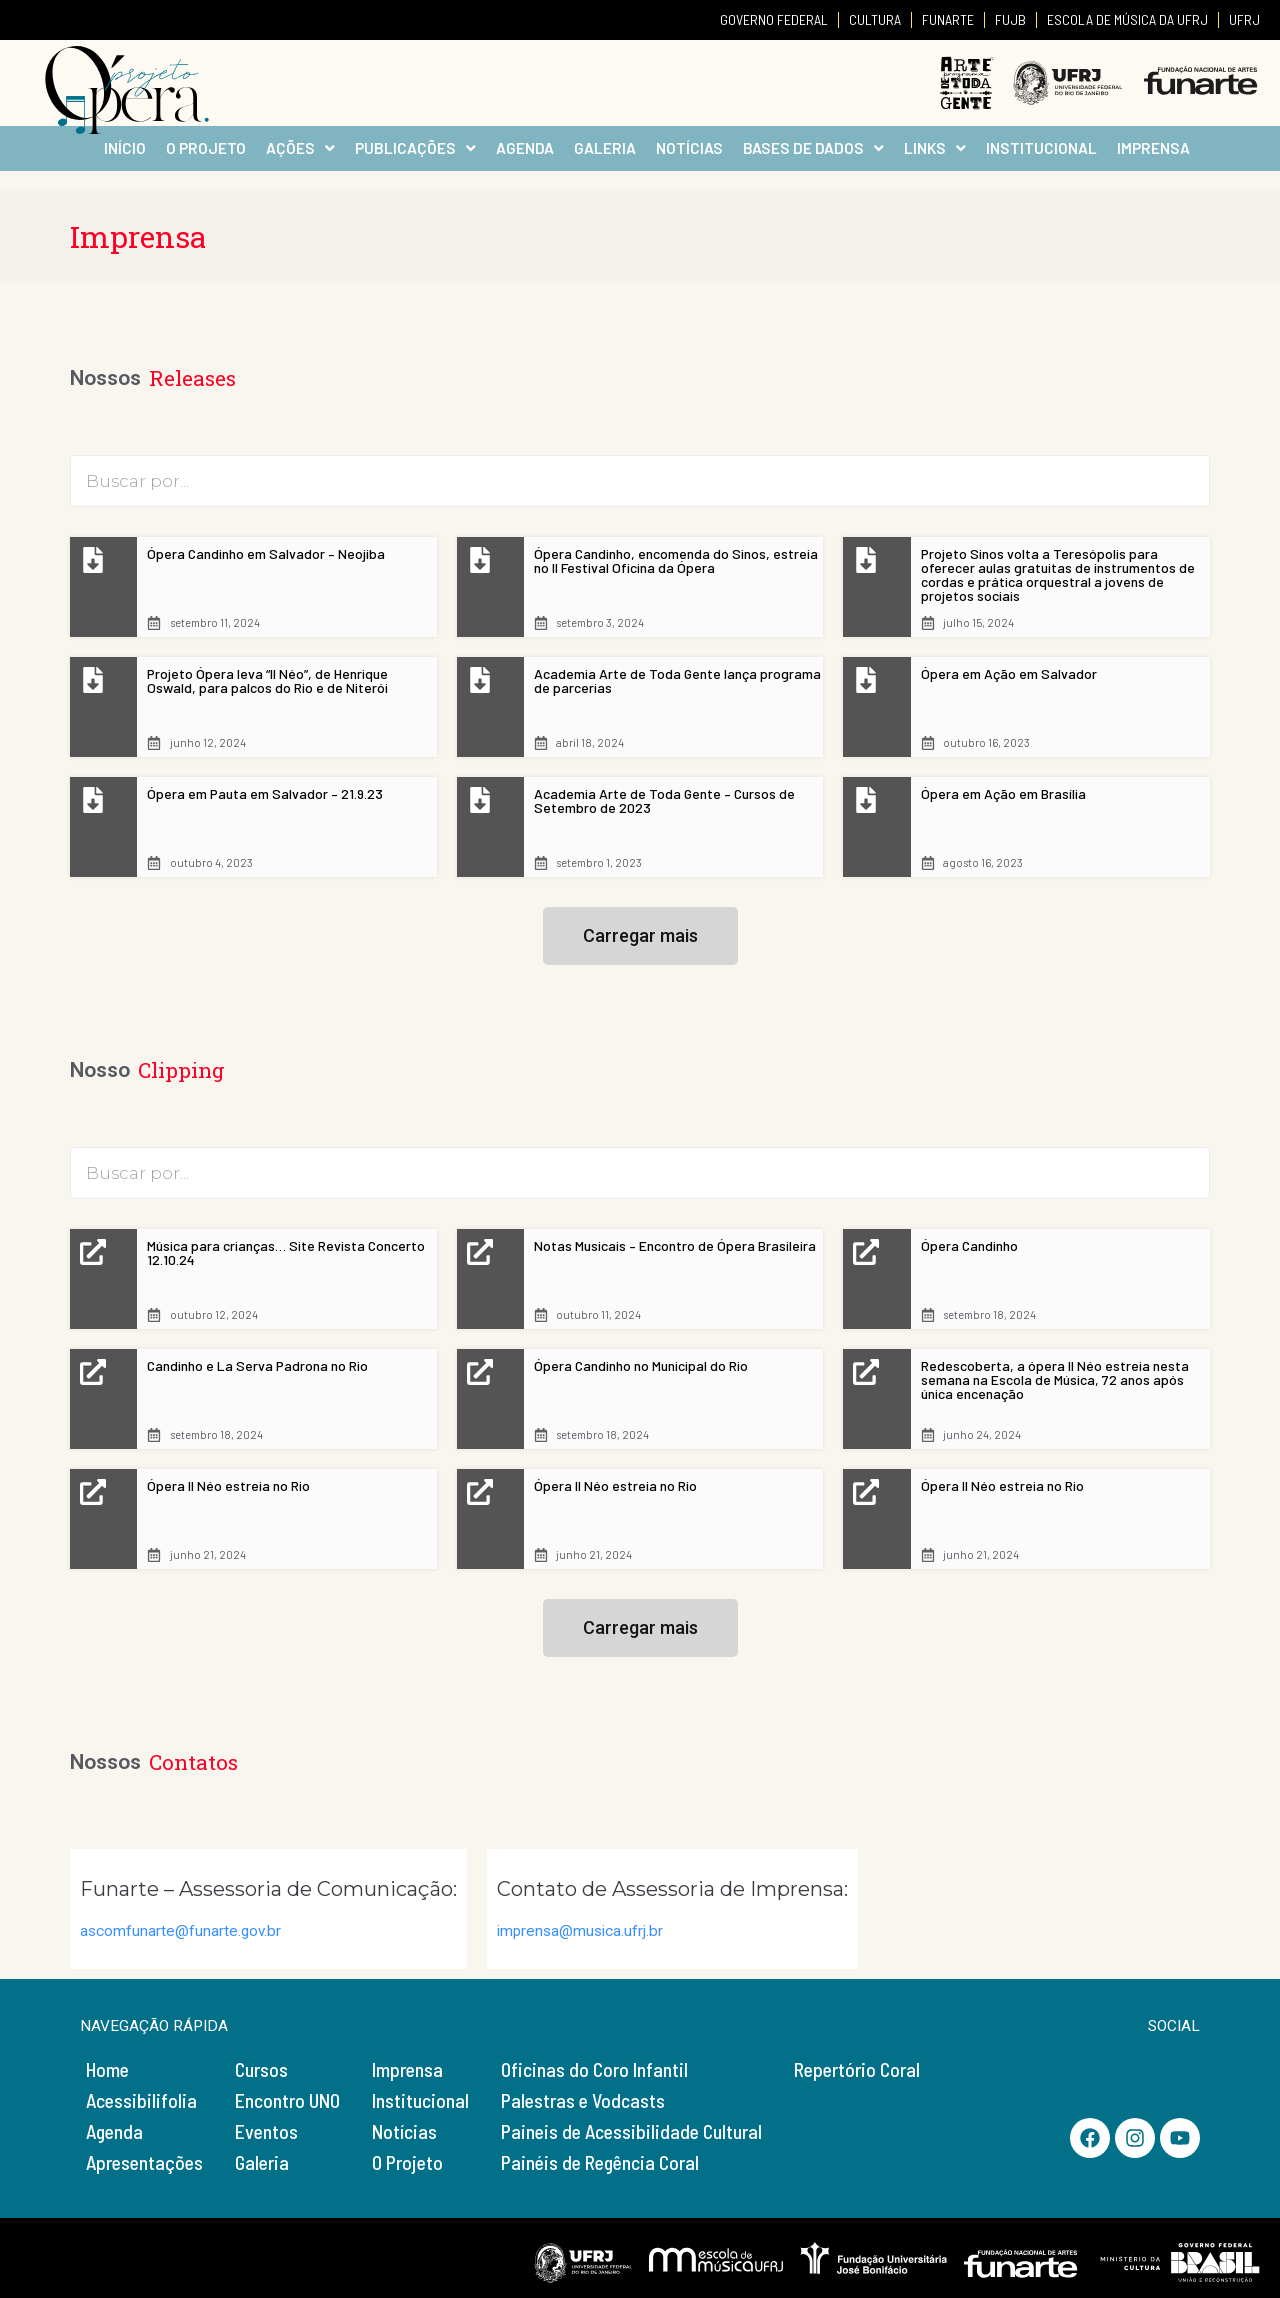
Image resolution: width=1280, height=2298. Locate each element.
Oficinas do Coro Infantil (594, 2069)
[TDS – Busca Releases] (640, 481)
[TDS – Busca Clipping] (640, 1173)
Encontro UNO (287, 2100)
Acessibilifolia (141, 2100)
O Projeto (407, 2162)
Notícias (404, 2131)
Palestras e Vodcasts (583, 2100)
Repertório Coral (857, 2069)
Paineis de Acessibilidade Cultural (631, 2131)
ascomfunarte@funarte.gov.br (180, 1931)
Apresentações (144, 2162)
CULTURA (875, 19)
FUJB (1010, 19)
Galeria (262, 2162)
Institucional (420, 2100)
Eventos (266, 2131)
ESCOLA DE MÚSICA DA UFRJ (1127, 19)
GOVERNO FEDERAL (774, 19)
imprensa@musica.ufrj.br (580, 1931)
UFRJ (1244, 19)
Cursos (261, 2069)
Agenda (114, 2131)
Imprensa (407, 2069)
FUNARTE (948, 19)
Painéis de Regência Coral (600, 2162)
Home (107, 2069)
